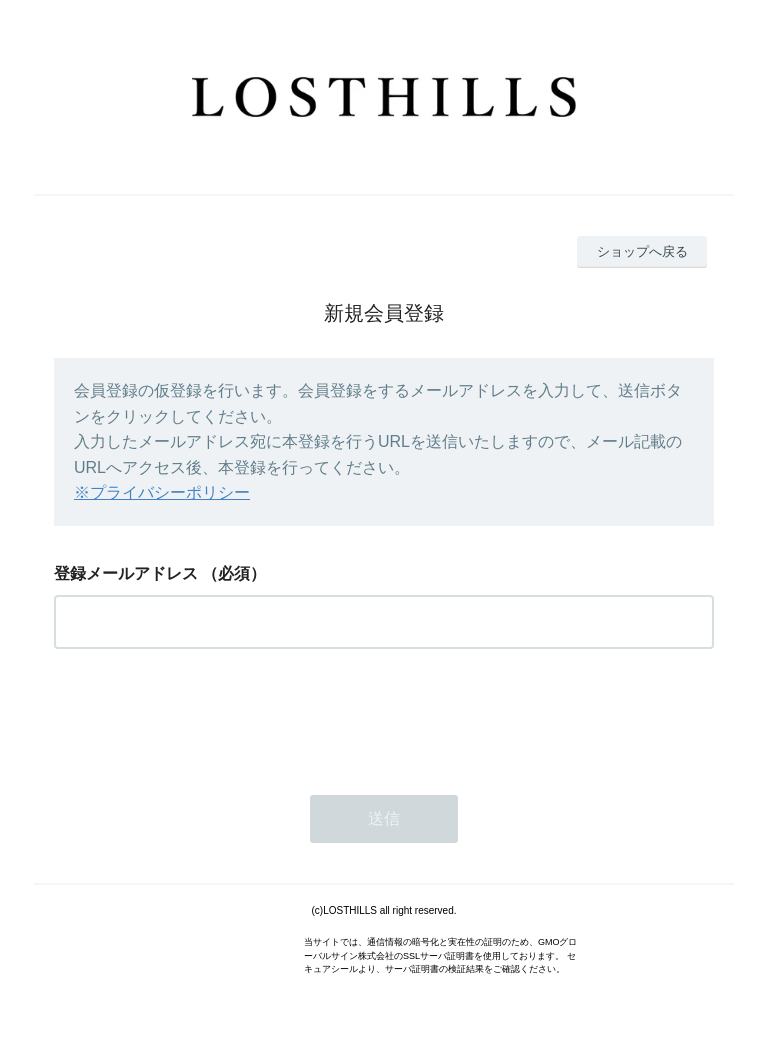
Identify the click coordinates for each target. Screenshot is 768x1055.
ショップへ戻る (642, 251)
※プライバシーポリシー (162, 492)
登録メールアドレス (126, 573)
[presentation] (206, 716)
